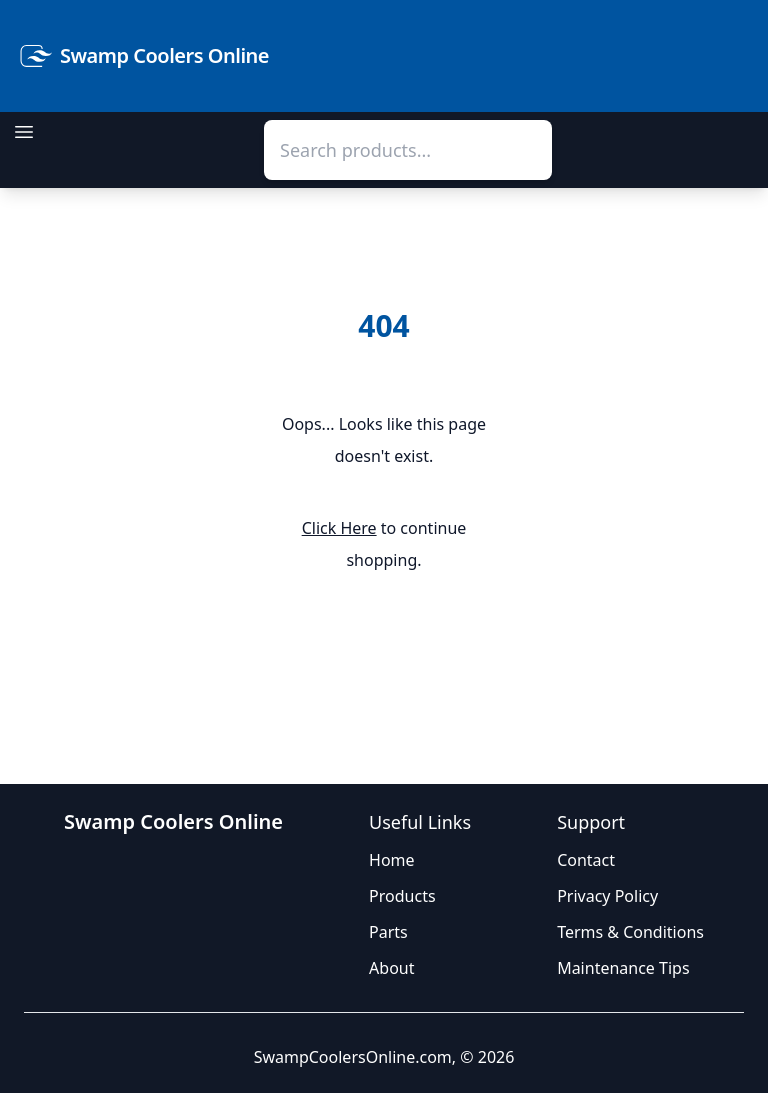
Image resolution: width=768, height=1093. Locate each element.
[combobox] (408, 150)
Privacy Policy (607, 896)
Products (402, 896)
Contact (586, 860)
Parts (388, 932)
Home (392, 860)
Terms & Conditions (630, 932)
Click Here (339, 528)
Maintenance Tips (623, 968)
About (391, 968)
